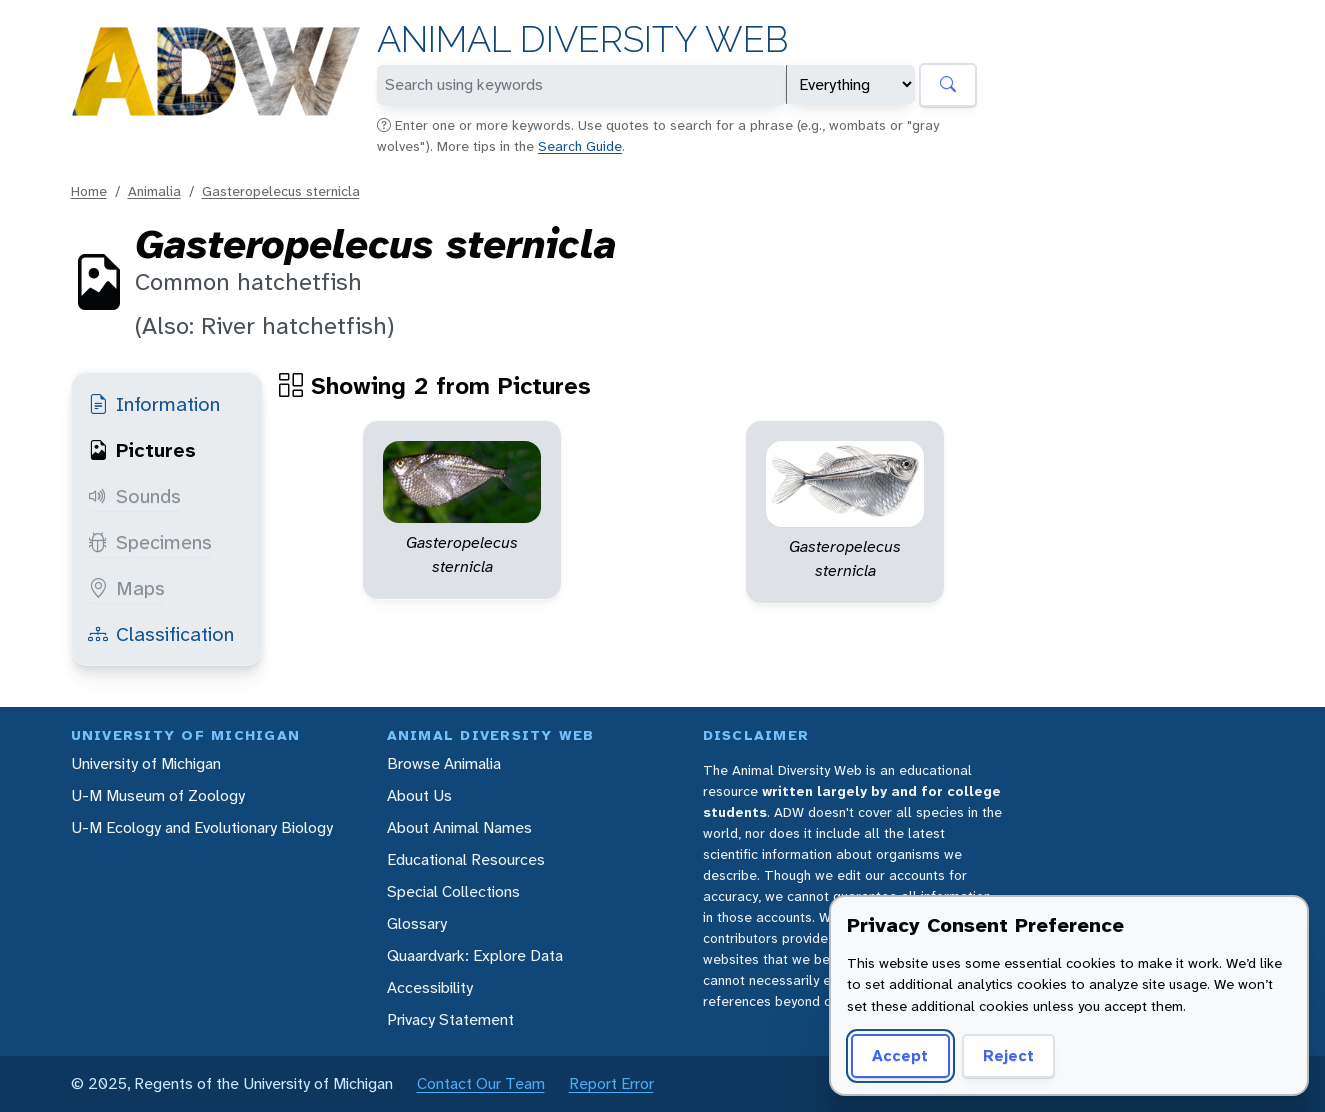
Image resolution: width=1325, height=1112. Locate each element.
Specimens (150, 542)
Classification (161, 634)
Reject (1008, 1055)
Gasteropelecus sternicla (281, 191)
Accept (900, 1055)
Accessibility (430, 987)
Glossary (417, 923)
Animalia (154, 191)
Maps (126, 588)
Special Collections (453, 891)
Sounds (134, 496)
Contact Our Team (481, 1083)
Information (154, 404)
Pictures (142, 450)
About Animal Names (459, 827)
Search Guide (580, 146)
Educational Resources (466, 859)
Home (89, 191)
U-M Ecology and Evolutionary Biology (202, 827)
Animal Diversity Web (582, 39)
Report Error (611, 1083)
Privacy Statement (450, 1019)
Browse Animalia (444, 763)
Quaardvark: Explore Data (475, 955)
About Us (419, 795)
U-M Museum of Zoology (158, 795)
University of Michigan (146, 763)
